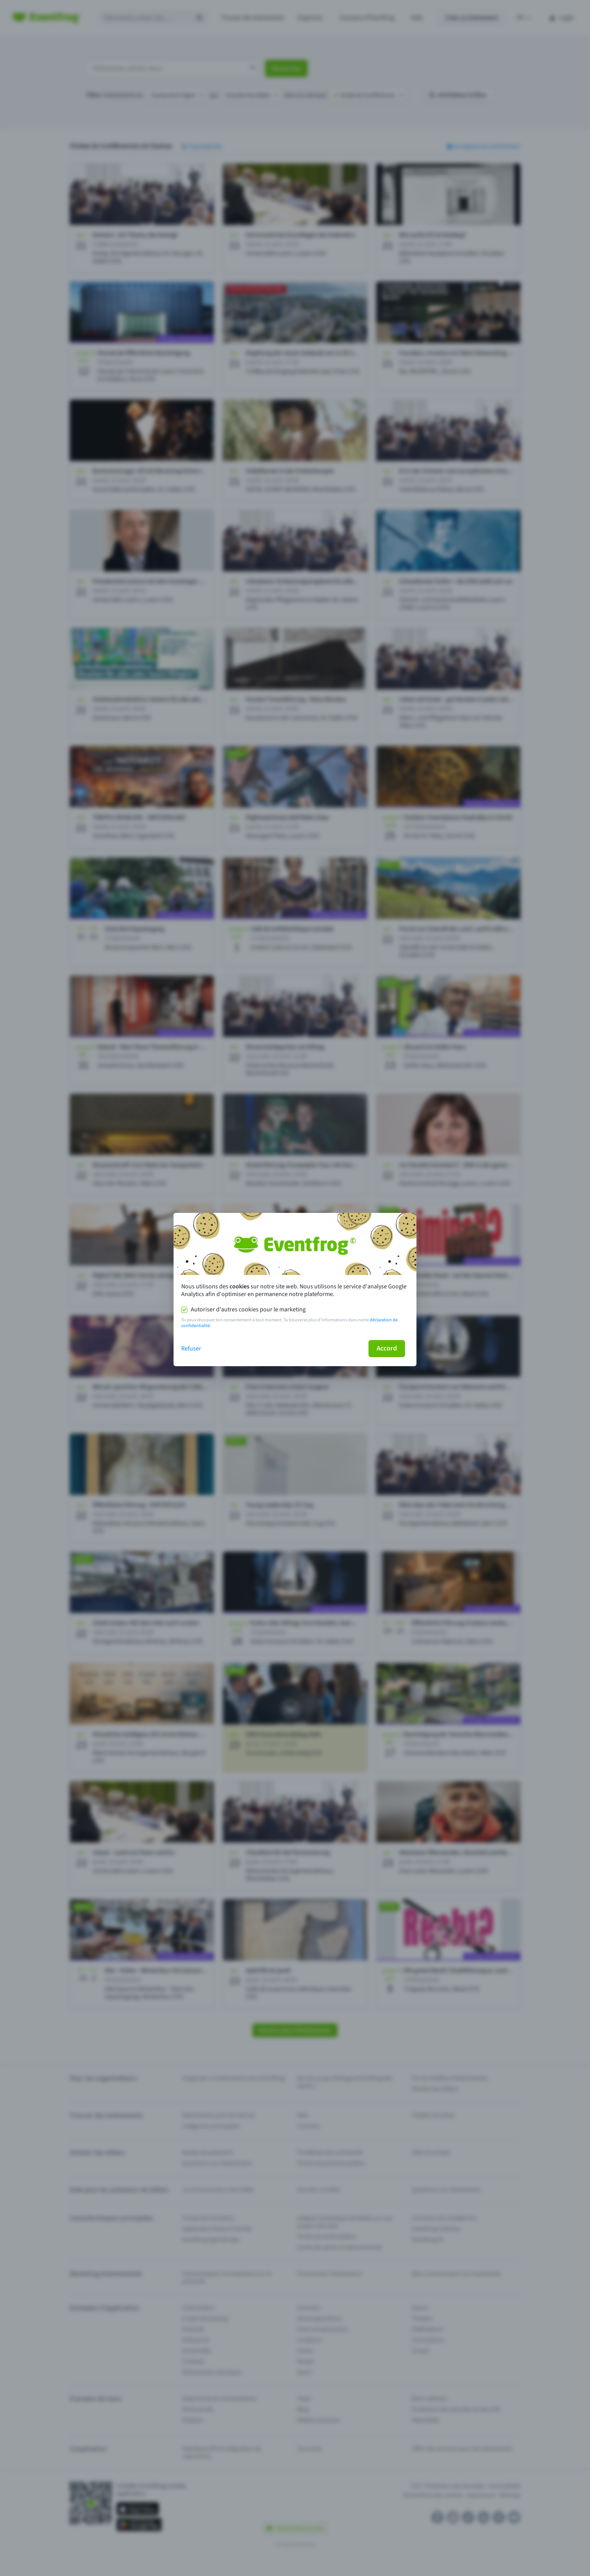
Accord (387, 1348)
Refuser (191, 1348)
